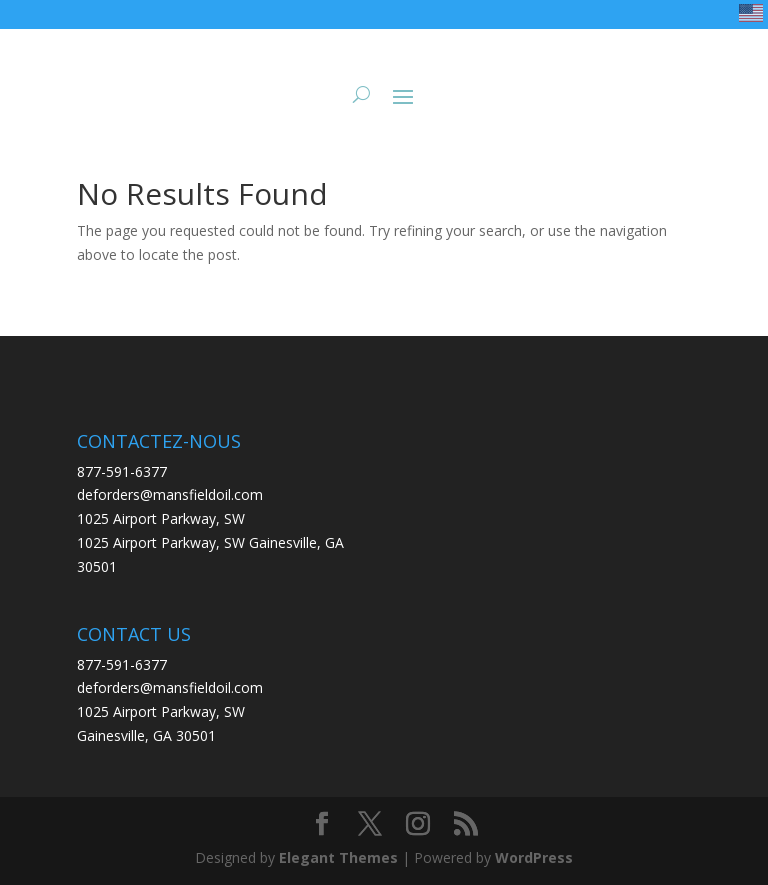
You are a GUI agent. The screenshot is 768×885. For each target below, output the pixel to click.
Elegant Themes (338, 857)
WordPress (534, 857)
